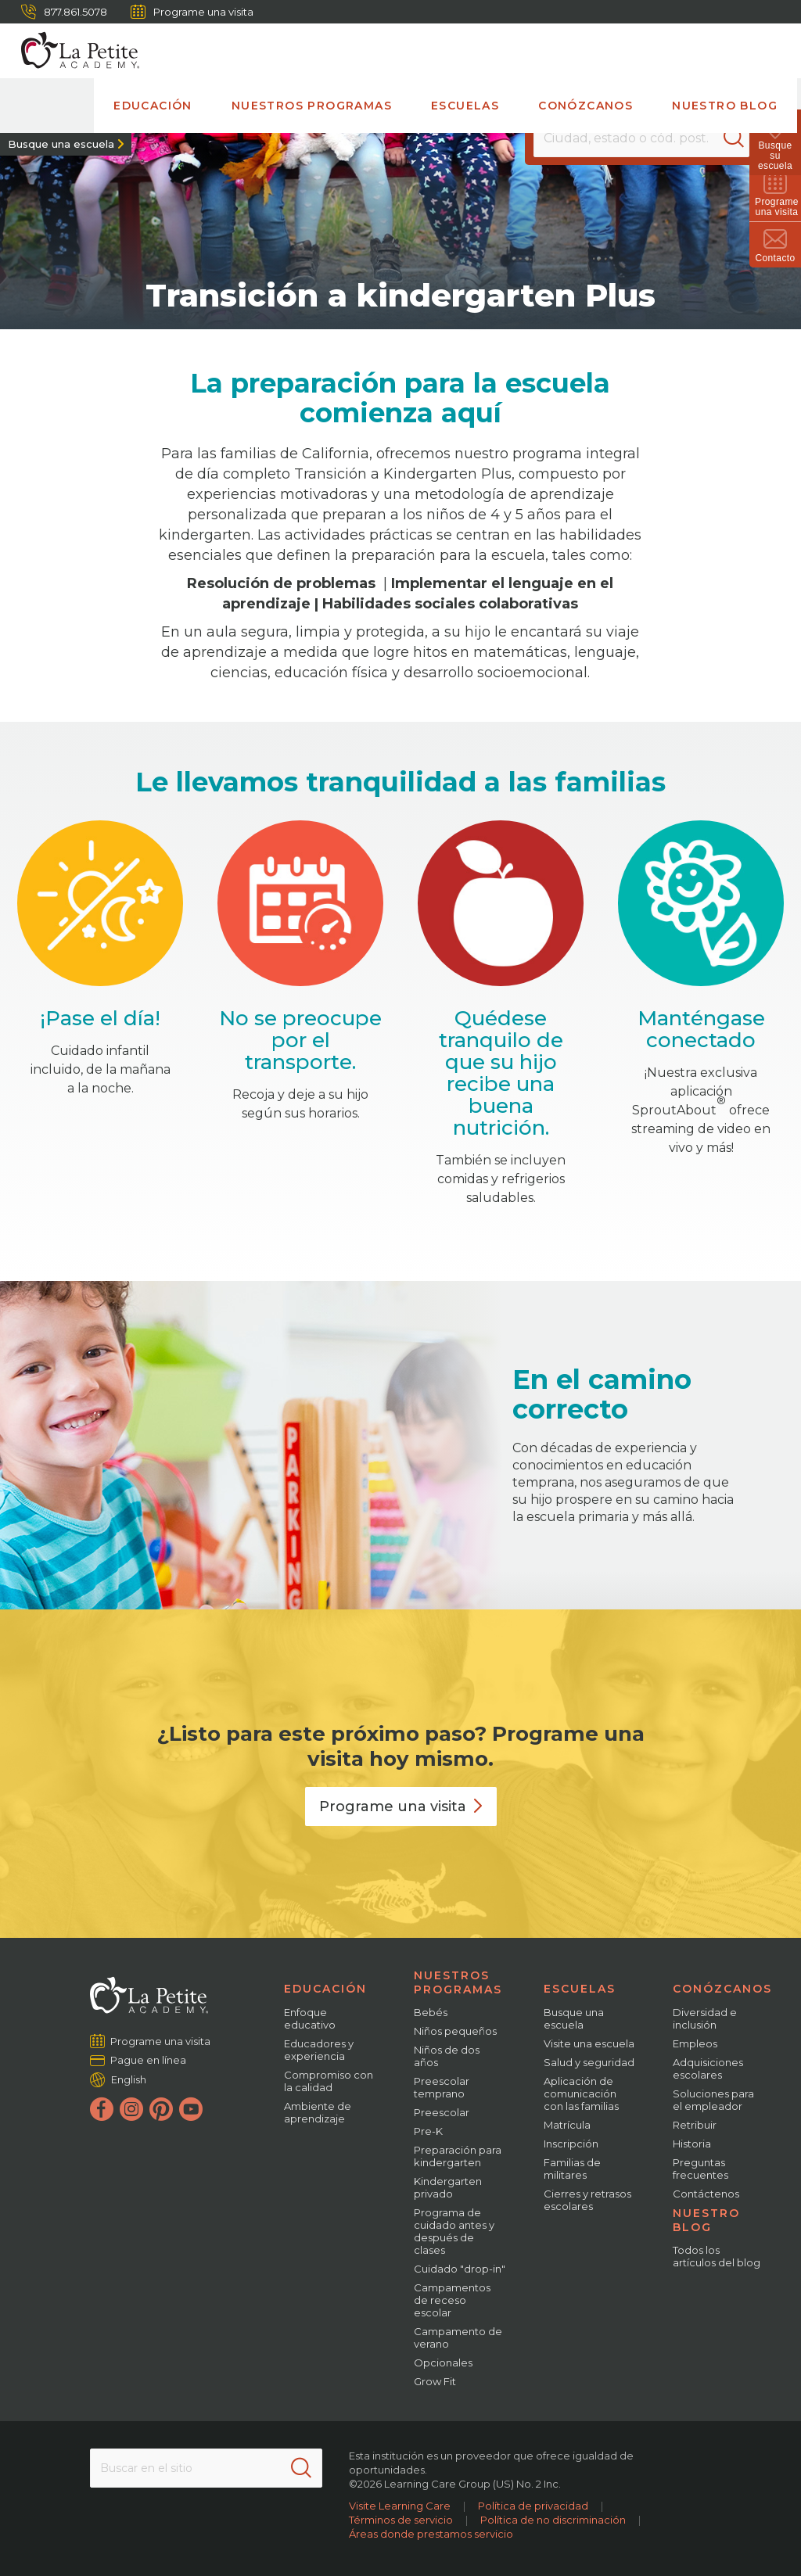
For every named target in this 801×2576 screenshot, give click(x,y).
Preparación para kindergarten (457, 2156)
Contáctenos (706, 2193)
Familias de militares (572, 2168)
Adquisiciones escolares (708, 2068)
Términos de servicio (401, 2519)
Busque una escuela (61, 144)
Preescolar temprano (441, 2087)
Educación (152, 106)
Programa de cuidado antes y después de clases (454, 2231)
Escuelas (465, 106)
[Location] (641, 137)
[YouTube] (191, 2109)
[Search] (734, 137)
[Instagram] (131, 2109)
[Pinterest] (161, 2109)
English (128, 2079)
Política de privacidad (533, 2505)
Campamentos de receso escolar (452, 2300)
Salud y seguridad (589, 2062)
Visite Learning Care (400, 2505)
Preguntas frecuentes (700, 2168)
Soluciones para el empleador (713, 2099)
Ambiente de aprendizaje (317, 2112)
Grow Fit (435, 2381)
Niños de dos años (447, 2055)
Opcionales (443, 2362)
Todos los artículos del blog (716, 2256)
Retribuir (695, 2125)
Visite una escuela (589, 2043)
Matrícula (567, 2125)
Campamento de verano (458, 2337)
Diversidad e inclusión (705, 2018)
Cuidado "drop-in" (459, 2268)
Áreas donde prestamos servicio (431, 2534)
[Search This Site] (206, 2468)
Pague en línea (148, 2060)
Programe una (401, 1806)
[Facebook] (101, 2109)
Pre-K (428, 2131)
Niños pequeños (455, 2031)
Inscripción (571, 2143)
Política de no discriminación (553, 2519)
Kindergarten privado (448, 2187)
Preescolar (441, 2112)
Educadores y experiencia (319, 2049)
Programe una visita (192, 12)
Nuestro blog (725, 106)
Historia (692, 2143)
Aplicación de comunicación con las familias (581, 2093)
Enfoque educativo (310, 2018)
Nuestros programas (312, 106)
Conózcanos (585, 106)
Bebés (430, 2012)
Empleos (695, 2043)
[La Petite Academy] (73, 50)
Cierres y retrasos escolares (587, 2199)
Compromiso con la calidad (328, 2080)
